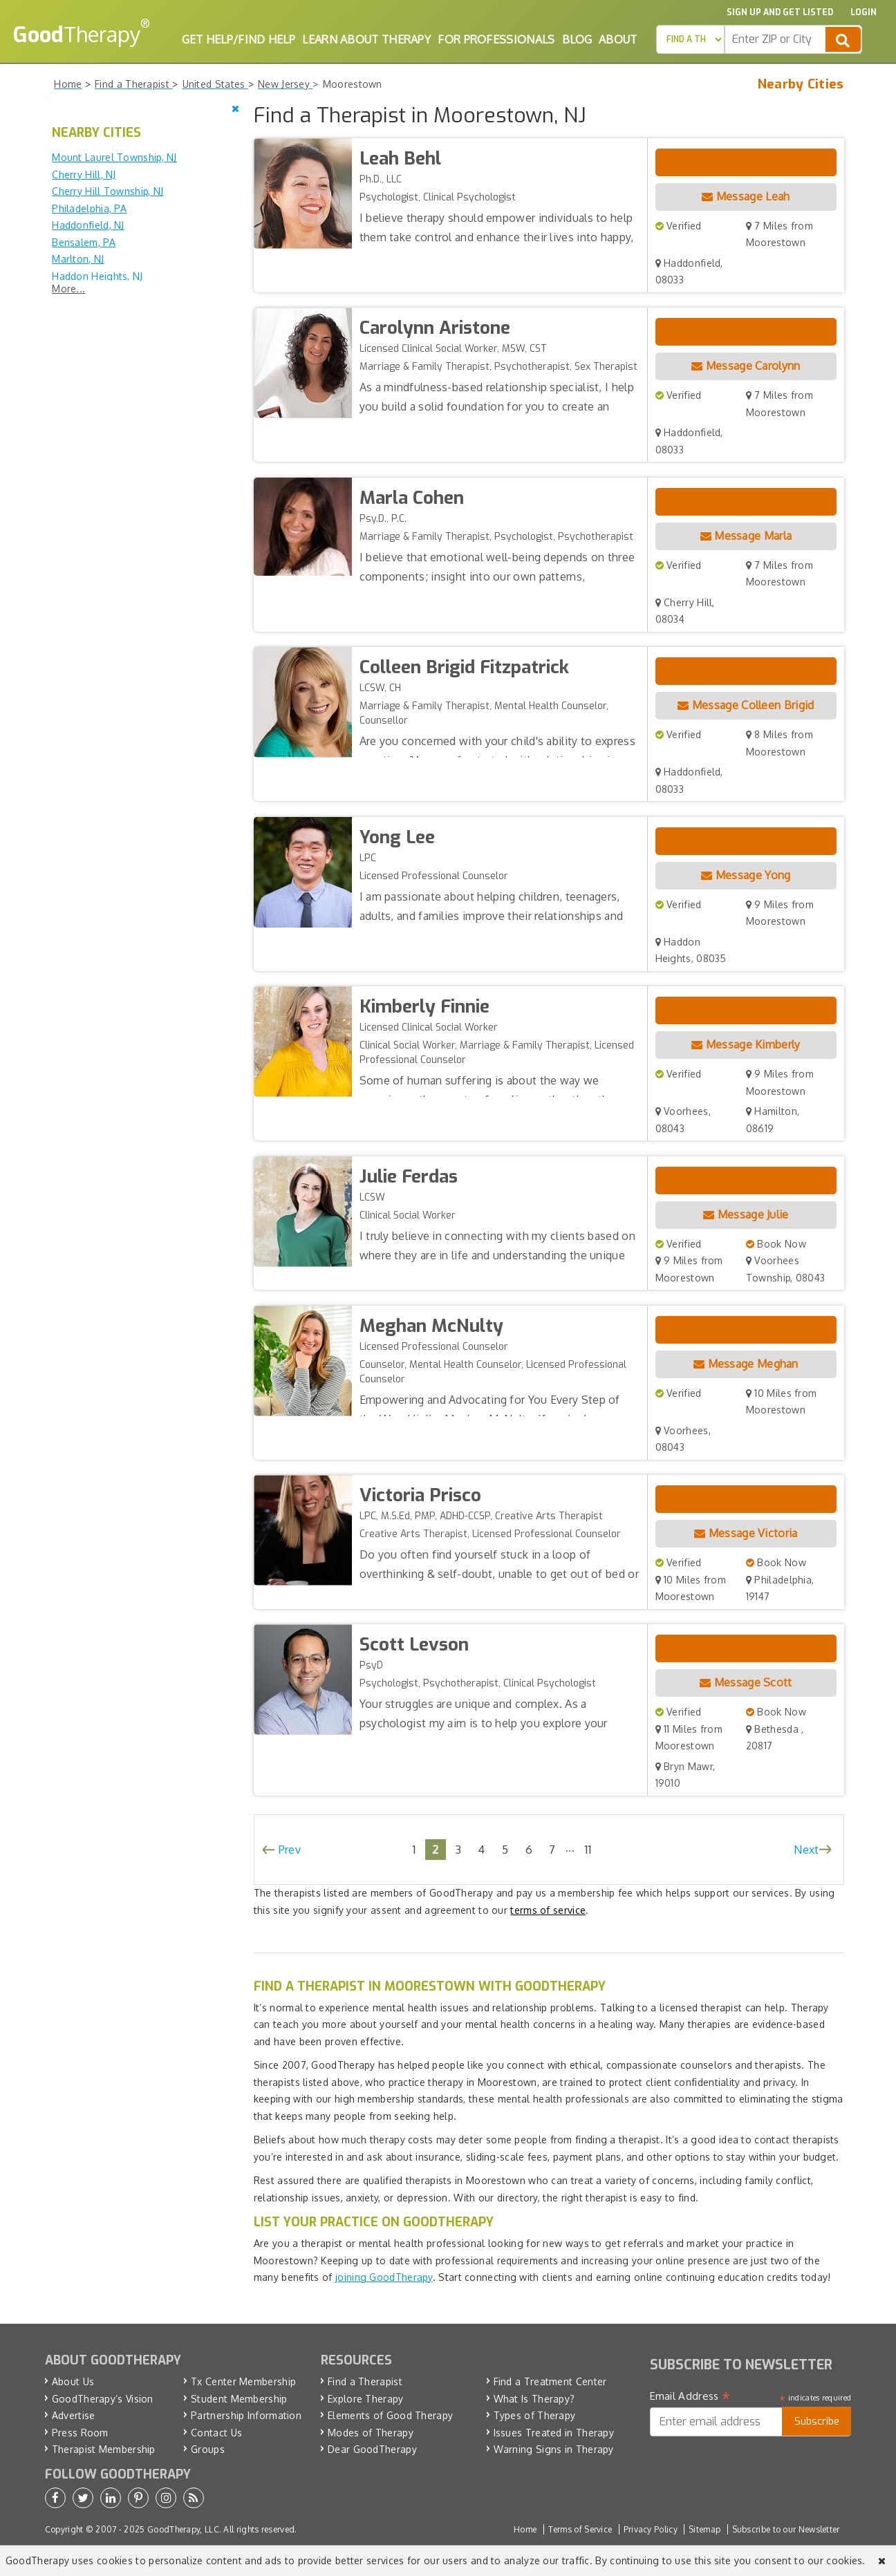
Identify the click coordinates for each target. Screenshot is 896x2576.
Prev (290, 1849)
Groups (208, 2449)
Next (806, 1849)
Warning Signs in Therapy (554, 2449)
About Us (73, 2381)
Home (525, 2529)
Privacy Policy (651, 2529)
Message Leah (746, 196)
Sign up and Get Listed (780, 12)
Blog (577, 39)
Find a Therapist (365, 2381)
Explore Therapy (366, 2399)
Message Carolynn (745, 366)
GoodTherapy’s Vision (102, 2399)
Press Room (80, 2432)
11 (588, 1849)
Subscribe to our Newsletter (786, 2529)
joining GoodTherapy (384, 2277)
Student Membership (239, 2399)
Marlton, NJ (78, 259)
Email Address (690, 2396)
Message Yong (745, 875)
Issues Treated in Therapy (554, 2432)
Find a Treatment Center (550, 2381)
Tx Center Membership (243, 2381)
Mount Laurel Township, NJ (114, 157)
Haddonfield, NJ (88, 225)
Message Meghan (746, 1364)
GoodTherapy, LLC (183, 2529)
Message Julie (746, 1214)
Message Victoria (745, 1533)
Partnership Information (246, 2415)
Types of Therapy (535, 2415)
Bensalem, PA (83, 242)
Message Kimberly (745, 1044)
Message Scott (746, 1682)
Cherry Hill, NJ (84, 174)
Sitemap (704, 2529)
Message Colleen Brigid (746, 705)
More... (68, 288)
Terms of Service (580, 2529)
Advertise (73, 2415)
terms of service (548, 1910)
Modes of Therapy (370, 2432)
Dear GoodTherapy (372, 2449)
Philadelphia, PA (89, 208)
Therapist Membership (104, 2449)
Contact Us (216, 2432)
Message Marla (746, 536)
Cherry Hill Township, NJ (107, 191)
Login (863, 12)
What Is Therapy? (534, 2399)
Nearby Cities (801, 84)
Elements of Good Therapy (390, 2415)
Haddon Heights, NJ (97, 276)
